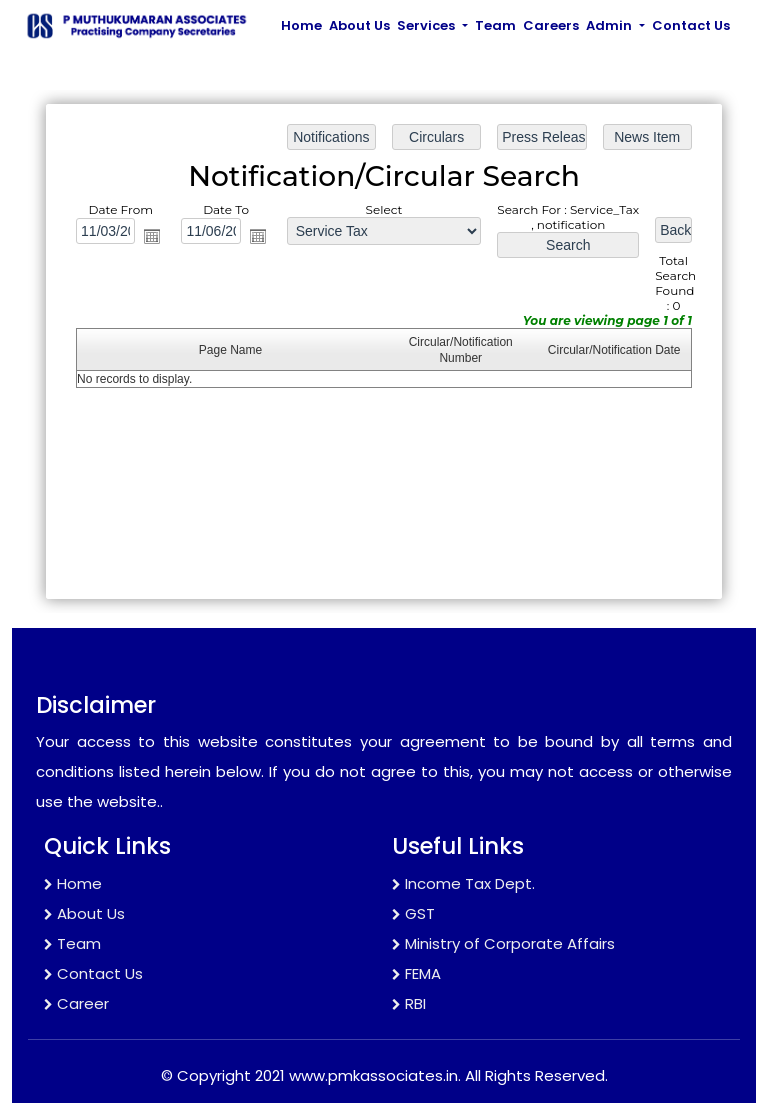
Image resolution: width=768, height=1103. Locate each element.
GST (413, 913)
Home (301, 25)
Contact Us (691, 25)
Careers (551, 25)
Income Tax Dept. (463, 883)
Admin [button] (610, 25)
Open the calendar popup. (154, 237)
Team (495, 25)
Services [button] (427, 25)
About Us (359, 25)
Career (76, 1003)
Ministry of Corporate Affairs (503, 943)
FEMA (416, 973)
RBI (409, 1003)
